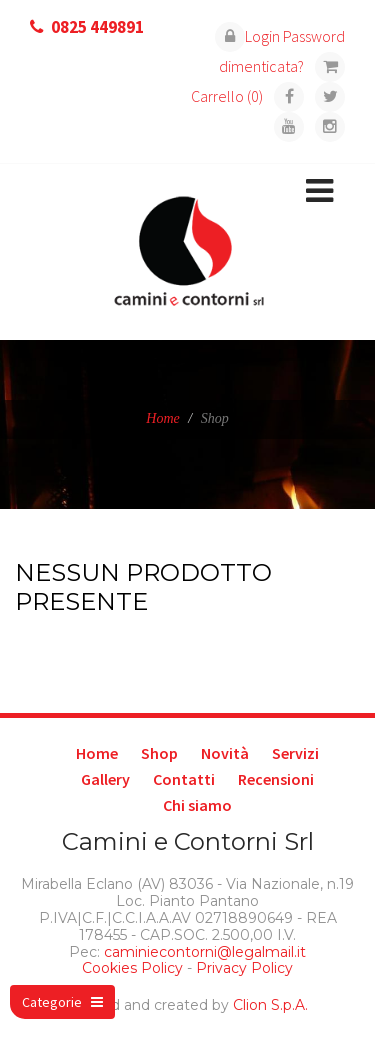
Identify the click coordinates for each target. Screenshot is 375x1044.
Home (162, 418)
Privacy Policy (244, 968)
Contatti (184, 779)
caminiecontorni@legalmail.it (203, 952)
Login (247, 36)
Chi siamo (197, 805)
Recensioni (276, 779)
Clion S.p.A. (270, 1005)
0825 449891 (97, 27)
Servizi (295, 753)
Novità (225, 753)
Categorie (62, 1002)
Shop (159, 753)
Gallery (105, 779)
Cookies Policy (132, 968)
